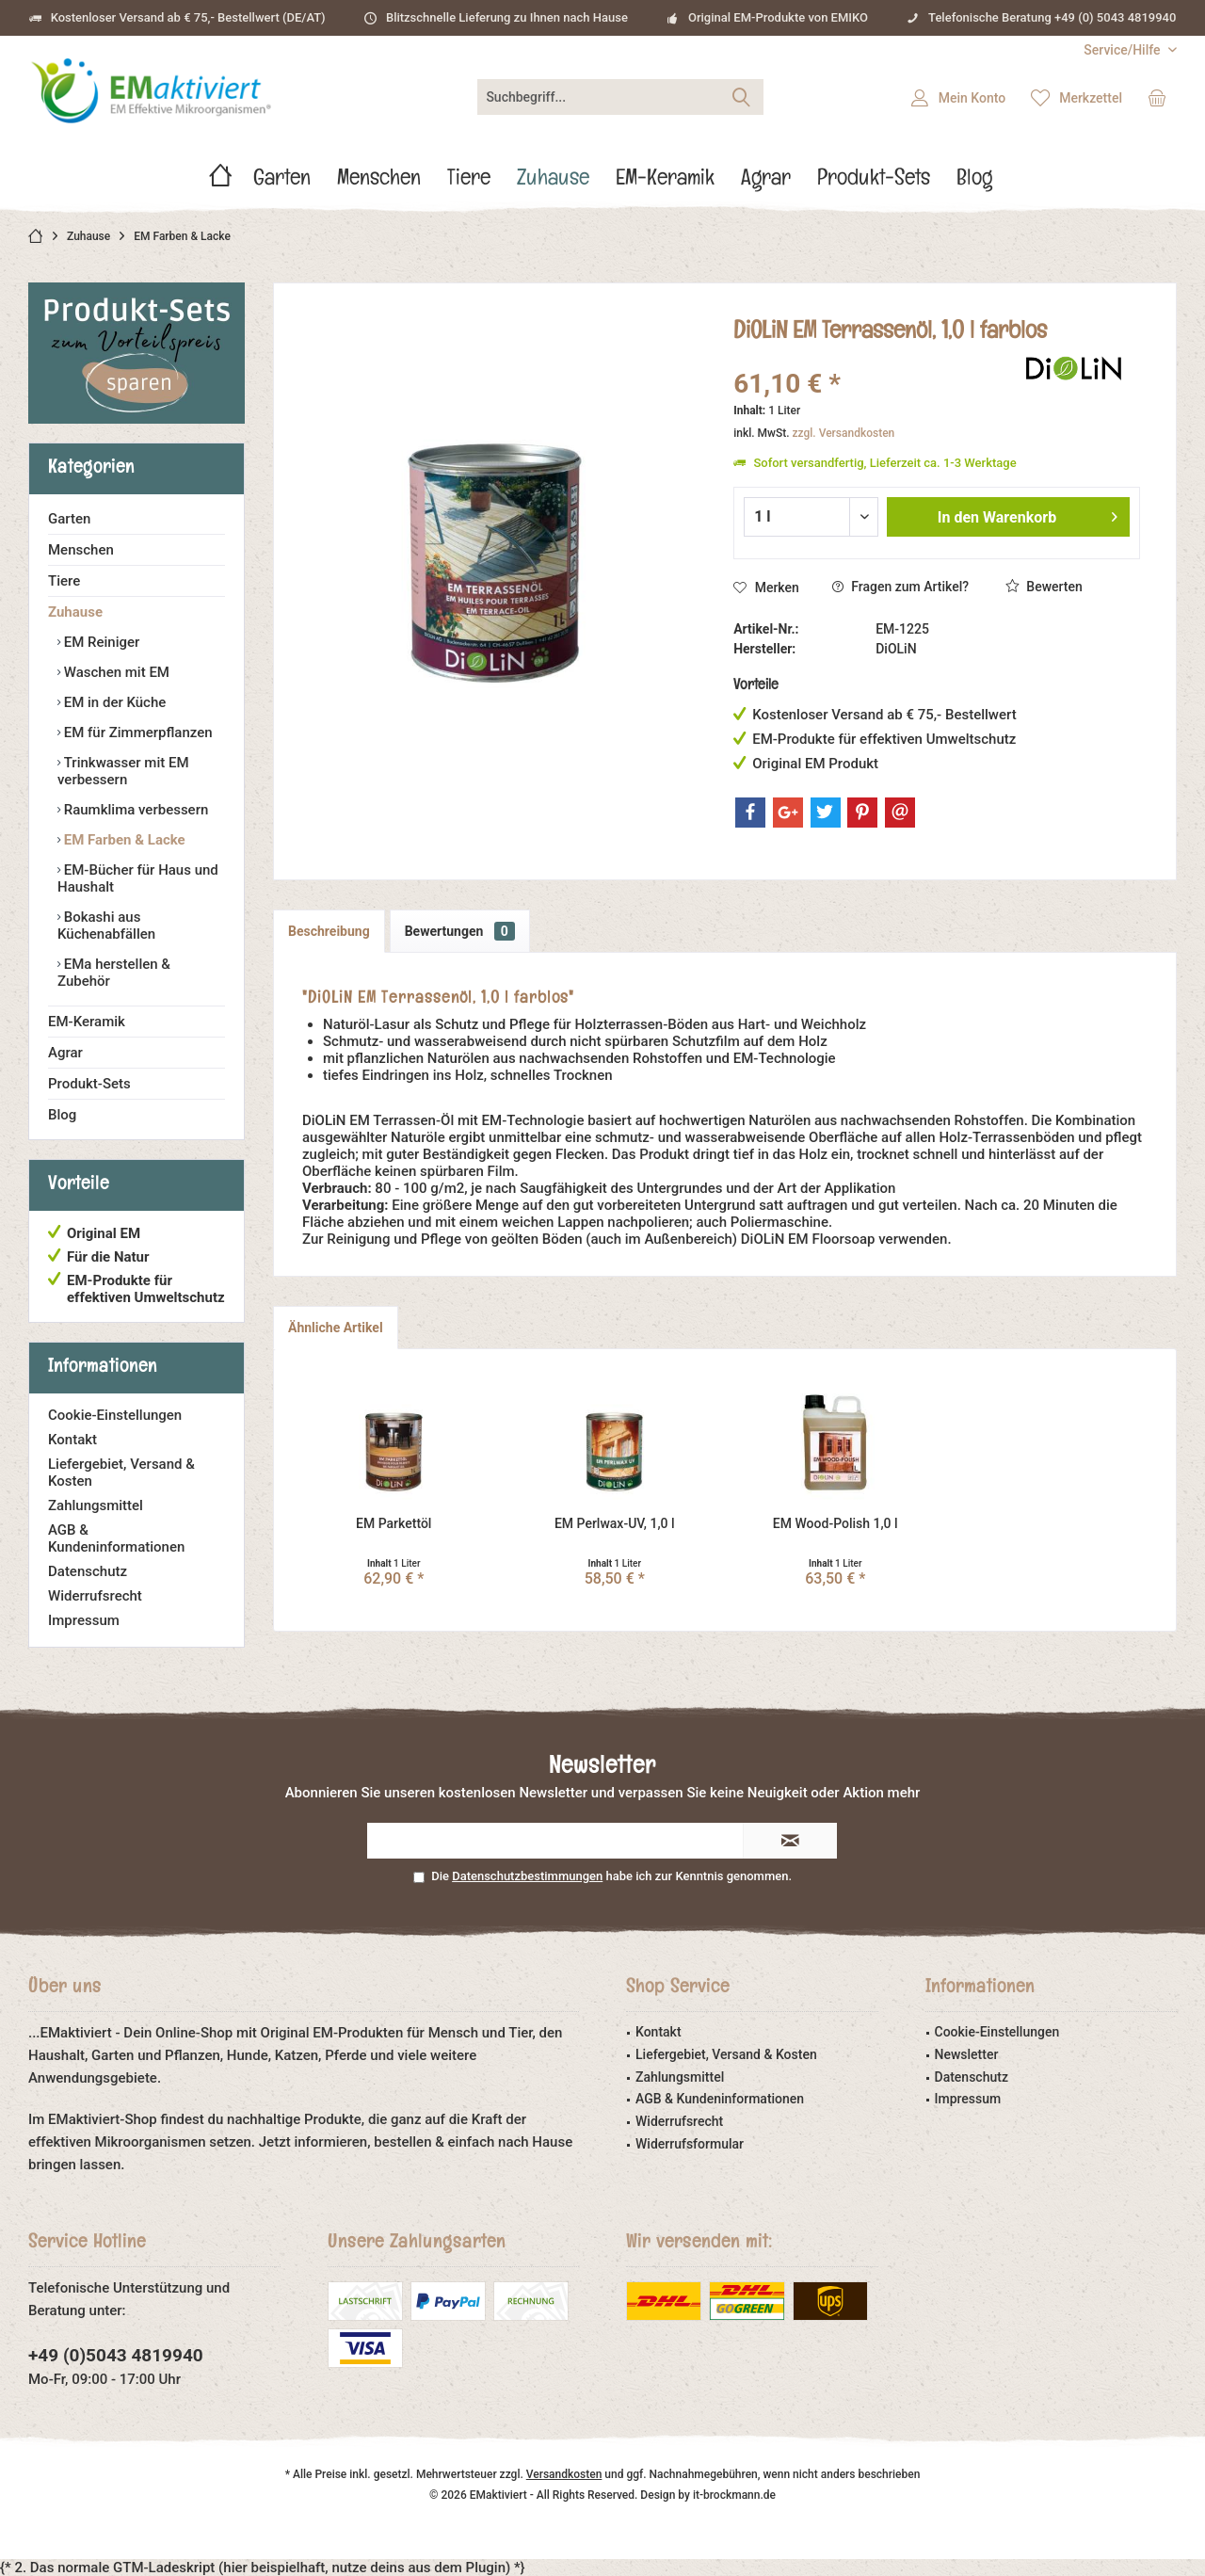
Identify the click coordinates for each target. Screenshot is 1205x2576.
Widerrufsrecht (95, 1595)
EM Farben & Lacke (122, 839)
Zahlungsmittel (95, 1505)
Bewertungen (460, 931)
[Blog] (974, 182)
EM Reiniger (99, 642)
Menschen (81, 549)
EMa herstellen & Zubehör (113, 973)
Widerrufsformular (689, 2143)
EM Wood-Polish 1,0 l (835, 1523)
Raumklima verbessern (134, 809)
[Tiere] (469, 182)
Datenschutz (87, 1571)
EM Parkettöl (393, 1523)
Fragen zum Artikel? (900, 586)
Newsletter (967, 2054)
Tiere (64, 580)
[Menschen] (379, 182)
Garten (69, 518)
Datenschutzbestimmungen (527, 1876)
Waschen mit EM (114, 672)
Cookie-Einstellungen (115, 1415)
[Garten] (282, 182)
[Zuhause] (553, 182)
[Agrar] (766, 182)
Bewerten (1044, 586)
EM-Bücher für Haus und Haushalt (137, 878)
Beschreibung (329, 931)
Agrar (65, 1052)
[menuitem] (1123, 50)
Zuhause (75, 612)
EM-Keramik (86, 1021)
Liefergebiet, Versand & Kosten (121, 1472)
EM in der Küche (113, 702)
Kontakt (72, 1439)
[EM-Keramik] (665, 182)
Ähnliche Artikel (335, 1327)
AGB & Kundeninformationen (116, 1538)
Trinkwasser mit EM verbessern (123, 771)
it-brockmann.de (734, 2495)
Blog (62, 1114)
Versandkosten (564, 2474)
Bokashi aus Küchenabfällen (106, 925)
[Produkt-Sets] (873, 182)
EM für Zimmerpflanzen (136, 732)
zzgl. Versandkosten (844, 433)
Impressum (84, 1620)
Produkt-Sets (89, 1083)
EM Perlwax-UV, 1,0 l (614, 1523)
